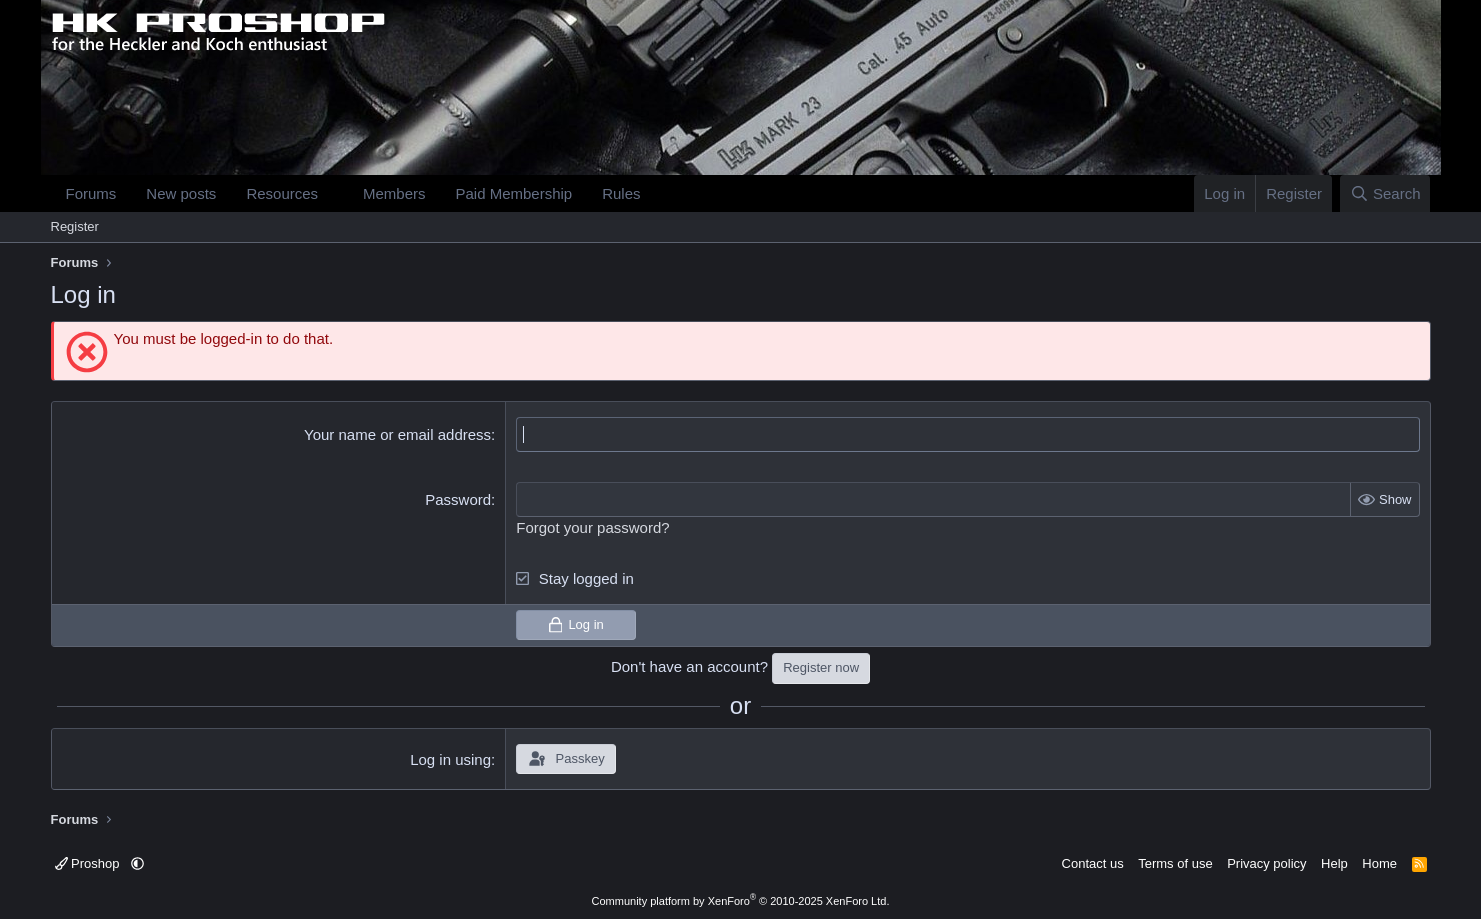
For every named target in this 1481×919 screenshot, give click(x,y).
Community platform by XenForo (741, 901)
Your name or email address (397, 434)
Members (394, 193)
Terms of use (1175, 863)
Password (458, 499)
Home (1379, 863)
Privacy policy (1266, 863)
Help (1334, 863)
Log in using (450, 759)
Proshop (89, 863)
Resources (282, 193)
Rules (621, 193)
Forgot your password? (592, 527)
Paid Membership (513, 193)
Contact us (1093, 863)
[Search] (1385, 193)
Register (75, 226)
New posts (181, 193)
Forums (91, 193)
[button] (334, 193)
